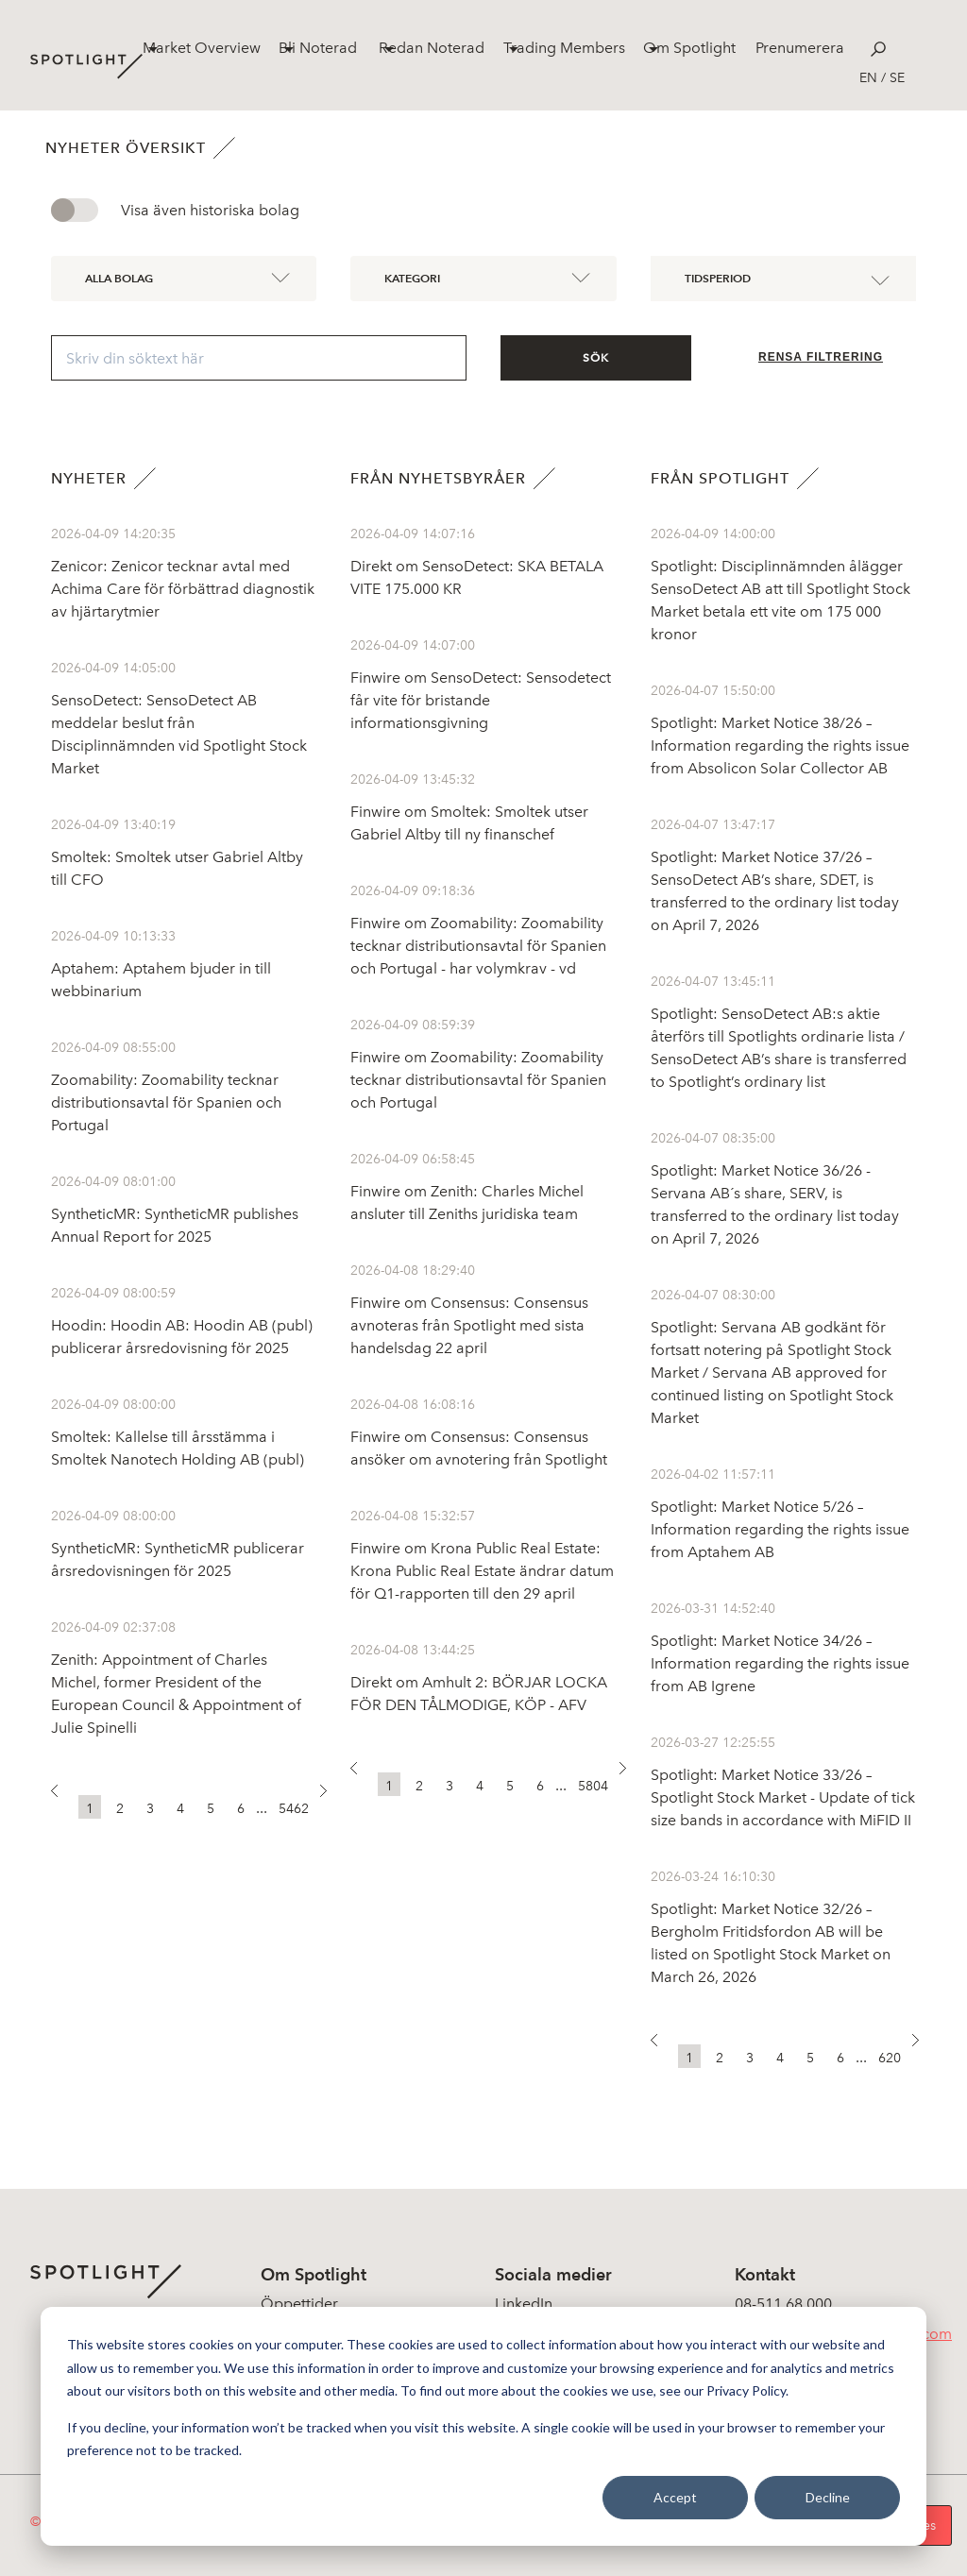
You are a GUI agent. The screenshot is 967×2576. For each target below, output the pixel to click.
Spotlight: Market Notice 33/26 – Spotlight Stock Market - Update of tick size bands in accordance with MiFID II (783, 1797)
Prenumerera (799, 48)
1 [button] (89, 1809)
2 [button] (120, 1809)
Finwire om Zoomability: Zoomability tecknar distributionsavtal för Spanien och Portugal (478, 1079)
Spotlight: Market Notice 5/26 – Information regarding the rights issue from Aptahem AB (780, 1529)
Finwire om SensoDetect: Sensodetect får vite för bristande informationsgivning (480, 700)
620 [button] (889, 2058)
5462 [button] (294, 1809)
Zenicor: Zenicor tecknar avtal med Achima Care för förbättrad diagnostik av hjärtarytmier (182, 588)
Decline (828, 2497)
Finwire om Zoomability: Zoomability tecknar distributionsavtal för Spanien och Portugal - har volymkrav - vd (478, 945)
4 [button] (180, 1809)
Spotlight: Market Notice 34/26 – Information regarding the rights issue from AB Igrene (780, 1663)
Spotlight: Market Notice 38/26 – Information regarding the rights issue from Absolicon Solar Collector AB (780, 745)
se (897, 78)
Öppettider (299, 2304)
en (868, 78)
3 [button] (150, 1809)
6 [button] (241, 1809)
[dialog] (483, 2426)
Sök (596, 357)
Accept (675, 2497)
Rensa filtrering (820, 357)
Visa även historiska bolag (210, 210)
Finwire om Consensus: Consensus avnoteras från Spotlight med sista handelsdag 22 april (469, 1325)
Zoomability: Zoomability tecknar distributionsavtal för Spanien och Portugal (166, 1102)
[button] (63, 1796)
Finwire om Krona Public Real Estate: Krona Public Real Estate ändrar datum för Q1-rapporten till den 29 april (482, 1570)
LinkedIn (523, 2304)
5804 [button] (593, 1786)
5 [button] (210, 1809)
